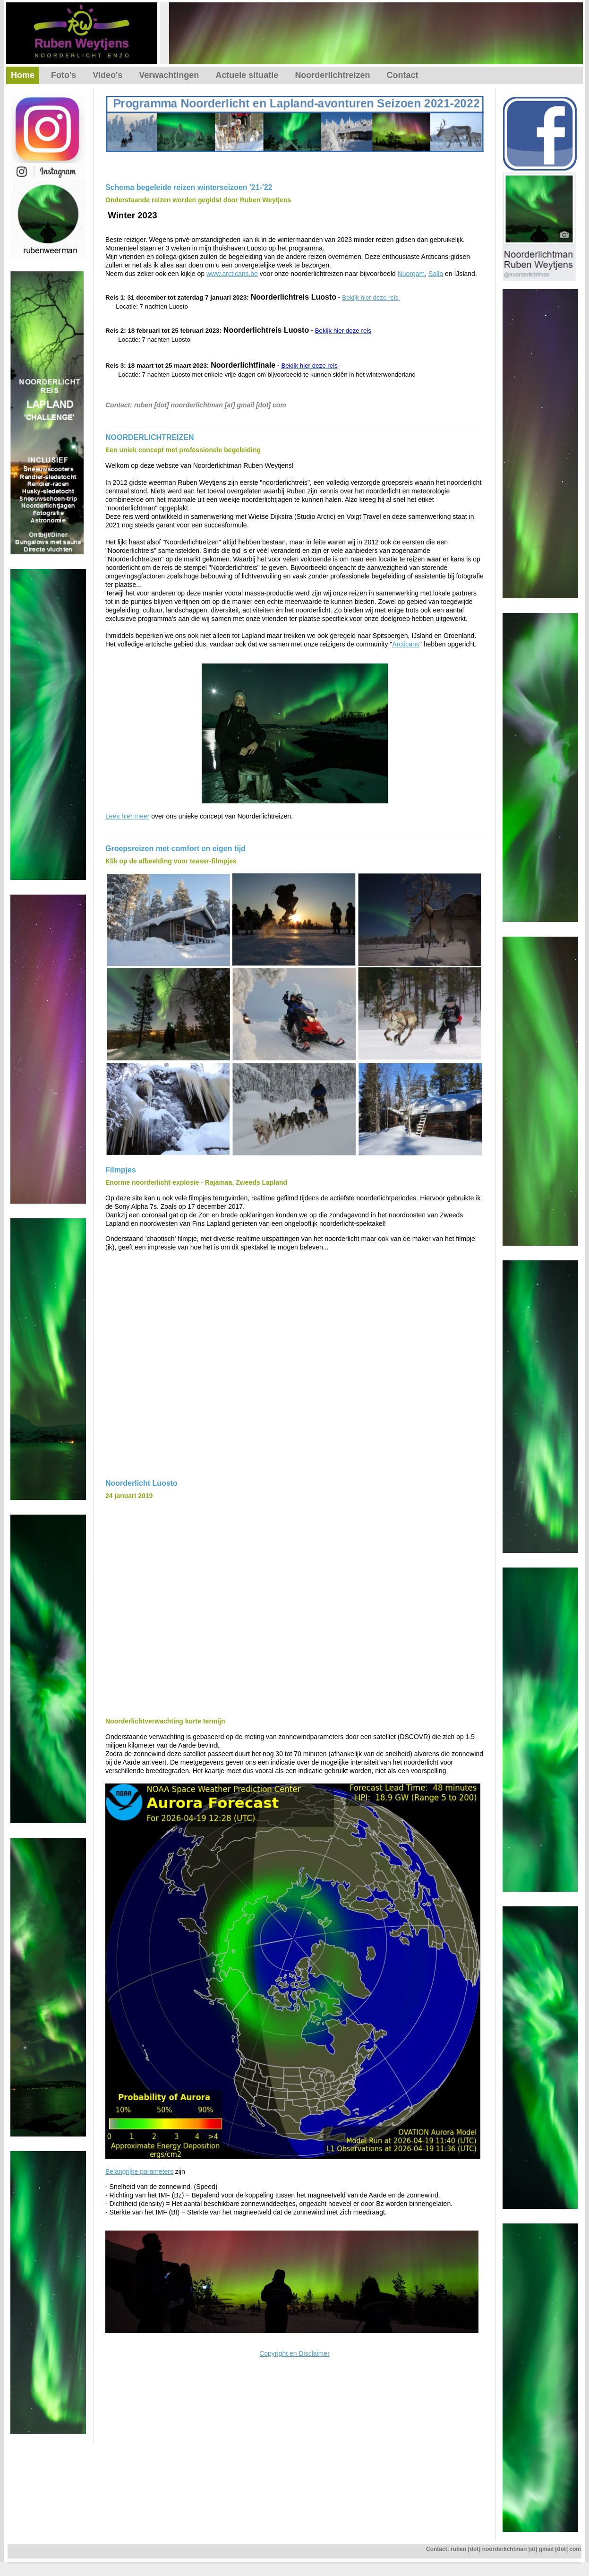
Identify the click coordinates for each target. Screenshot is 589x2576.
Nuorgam (411, 273)
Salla (435, 273)
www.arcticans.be (232, 273)
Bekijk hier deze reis (370, 297)
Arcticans (405, 644)
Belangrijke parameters (139, 2171)
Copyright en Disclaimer (294, 2353)
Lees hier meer (127, 816)
